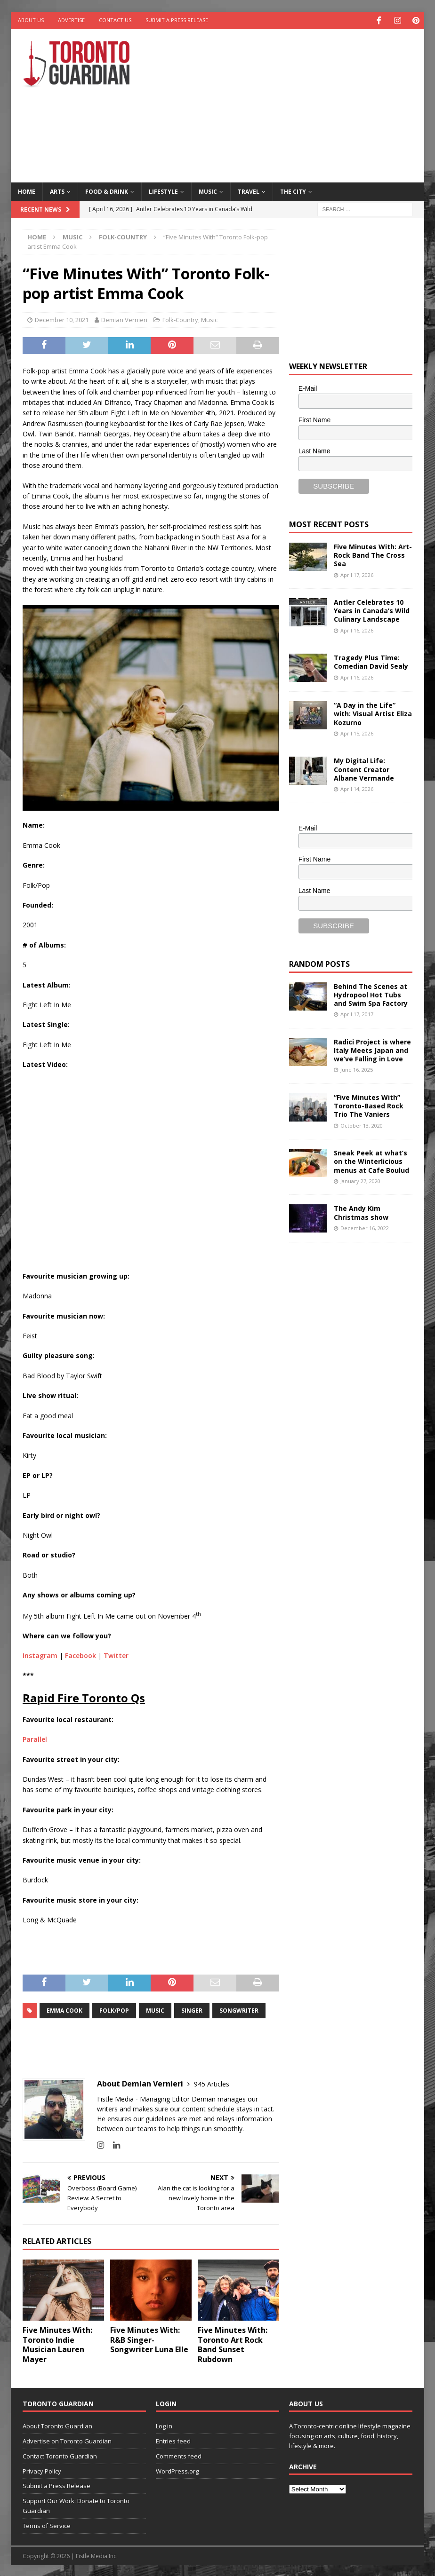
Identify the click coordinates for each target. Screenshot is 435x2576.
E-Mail (307, 387)
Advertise (71, 20)
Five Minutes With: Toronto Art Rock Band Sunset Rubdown (232, 2343)
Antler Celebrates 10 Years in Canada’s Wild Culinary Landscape (372, 610)
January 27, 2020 (360, 1180)
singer (191, 2010)
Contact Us (115, 20)
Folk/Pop (114, 2010)
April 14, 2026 (356, 787)
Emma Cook (64, 2010)
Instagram (40, 1654)
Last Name (314, 450)
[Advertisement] (293, 103)
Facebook (80, 1654)
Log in (164, 2425)
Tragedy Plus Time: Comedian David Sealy (371, 661)
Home (26, 191)
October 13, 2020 (361, 1124)
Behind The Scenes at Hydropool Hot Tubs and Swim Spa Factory (371, 994)
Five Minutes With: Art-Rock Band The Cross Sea (373, 554)
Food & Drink (106, 191)
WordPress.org (177, 2470)
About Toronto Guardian (57, 2425)
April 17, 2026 (356, 573)
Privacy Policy (42, 2470)
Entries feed (173, 2440)
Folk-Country (180, 319)
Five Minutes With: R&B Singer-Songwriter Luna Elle (149, 2339)
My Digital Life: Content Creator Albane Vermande (364, 768)
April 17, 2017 (356, 1013)
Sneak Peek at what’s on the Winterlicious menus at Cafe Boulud (371, 1160)
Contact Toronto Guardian (60, 2455)
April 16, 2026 (356, 629)
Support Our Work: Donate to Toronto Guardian (76, 2505)
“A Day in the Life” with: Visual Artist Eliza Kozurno (373, 713)
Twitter (116, 1654)
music (155, 2010)
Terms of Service (47, 2525)
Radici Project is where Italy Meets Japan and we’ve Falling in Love (372, 1049)
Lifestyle (163, 191)
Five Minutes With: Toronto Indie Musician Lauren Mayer (57, 2343)
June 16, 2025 (356, 1068)
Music (208, 191)
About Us (31, 20)
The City (293, 191)
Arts (57, 191)
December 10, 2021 (62, 319)
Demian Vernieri (124, 319)
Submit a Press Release (176, 20)
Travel (248, 191)
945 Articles (211, 2082)
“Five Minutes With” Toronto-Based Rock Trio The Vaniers (368, 1105)
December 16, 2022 (364, 1227)
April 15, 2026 (356, 732)
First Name (314, 419)
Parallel (35, 1738)
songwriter (238, 2010)
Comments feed (178, 2455)
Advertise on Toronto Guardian (67, 2440)
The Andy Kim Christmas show (361, 1211)
